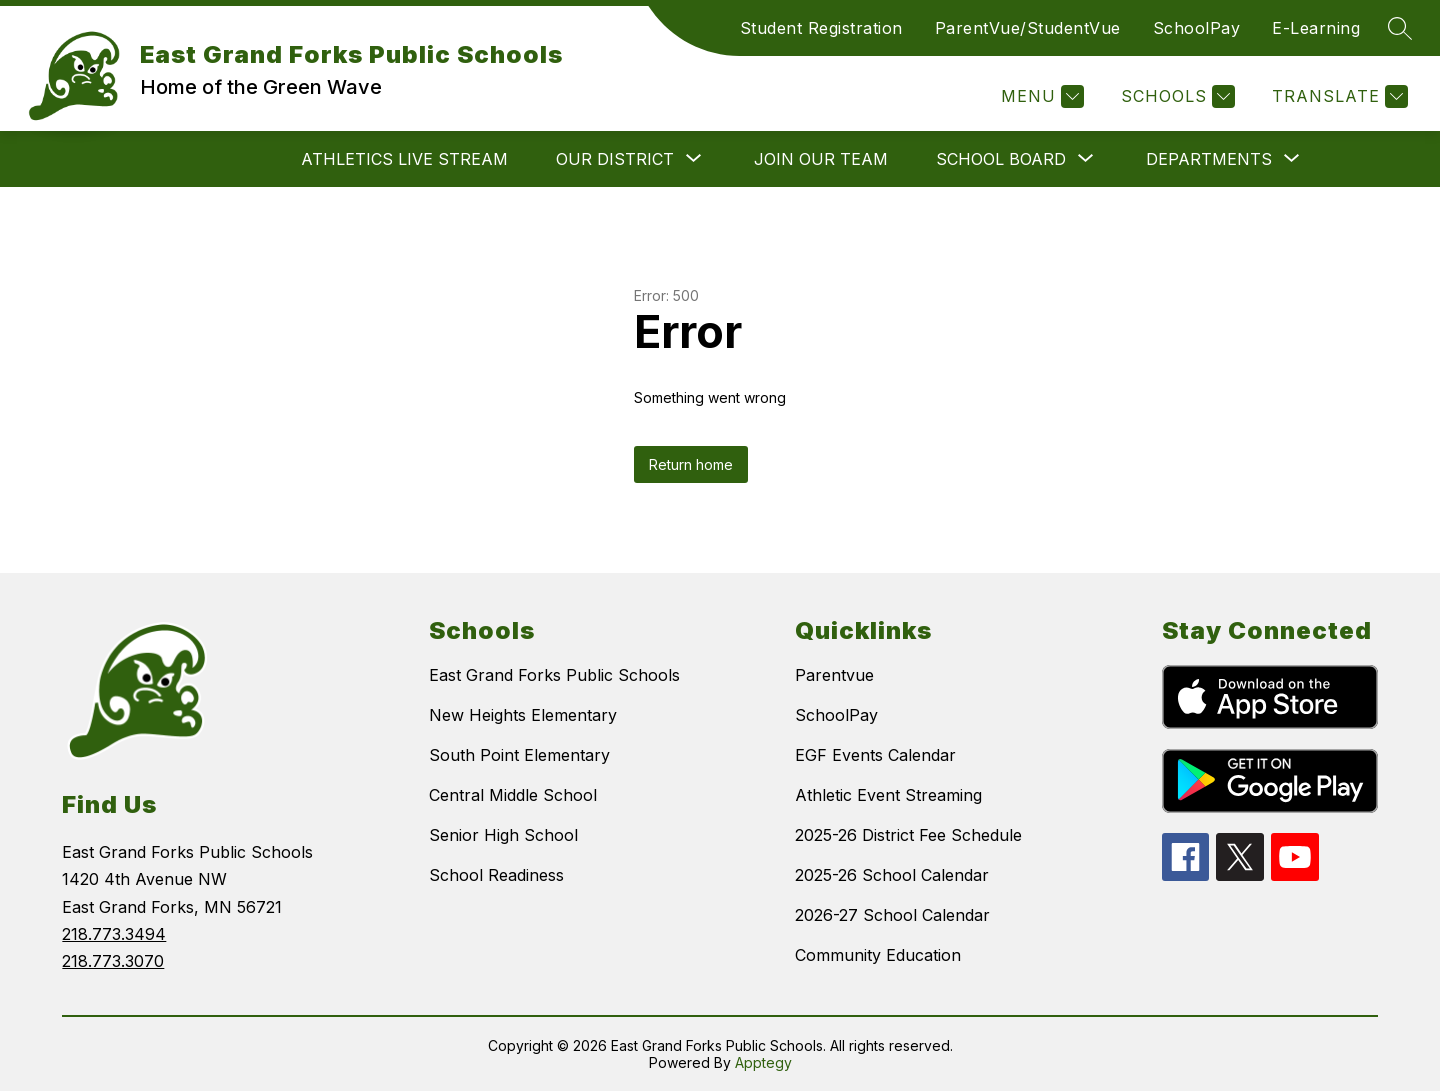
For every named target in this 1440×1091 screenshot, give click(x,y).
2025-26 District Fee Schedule (908, 835)
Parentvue (834, 675)
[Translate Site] (1337, 96)
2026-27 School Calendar (892, 915)
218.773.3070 (113, 961)
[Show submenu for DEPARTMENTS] (1209, 159)
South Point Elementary (519, 755)
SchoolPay (1197, 28)
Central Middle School (513, 795)
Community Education (878, 955)
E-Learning (1316, 28)
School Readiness (496, 875)
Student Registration (821, 28)
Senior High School (503, 835)
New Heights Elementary (523, 715)
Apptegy (763, 1062)
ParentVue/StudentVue (1028, 28)
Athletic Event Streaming (888, 795)
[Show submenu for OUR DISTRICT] (615, 159)
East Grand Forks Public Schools (554, 675)
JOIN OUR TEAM (821, 159)
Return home (691, 464)
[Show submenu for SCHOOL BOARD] (1001, 159)
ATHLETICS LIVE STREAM (404, 159)
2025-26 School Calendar (892, 875)
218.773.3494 (114, 934)
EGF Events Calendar (875, 755)
